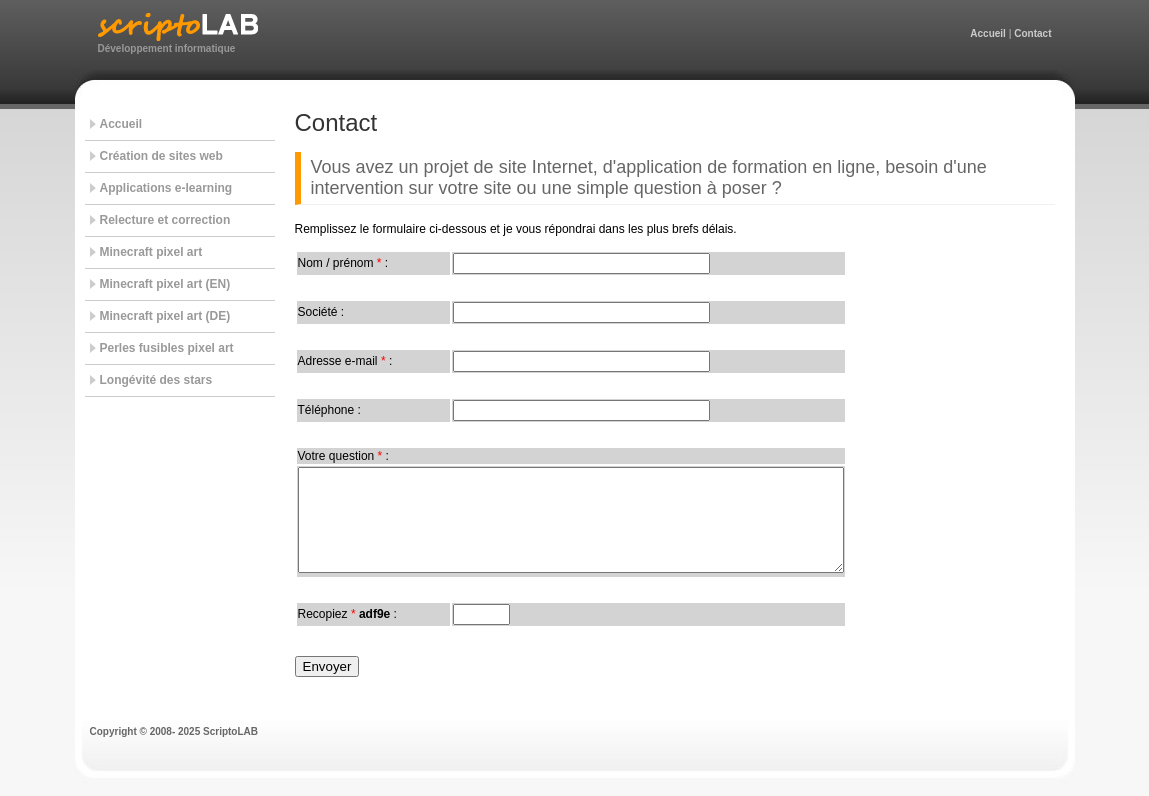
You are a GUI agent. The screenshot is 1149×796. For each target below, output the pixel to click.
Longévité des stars (156, 380)
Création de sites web (161, 156)
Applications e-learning (166, 188)
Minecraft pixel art (151, 252)
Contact (1032, 33)
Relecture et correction (165, 220)
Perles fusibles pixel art (167, 348)
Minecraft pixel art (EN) (165, 284)
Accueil (988, 33)
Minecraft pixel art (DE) (165, 316)
